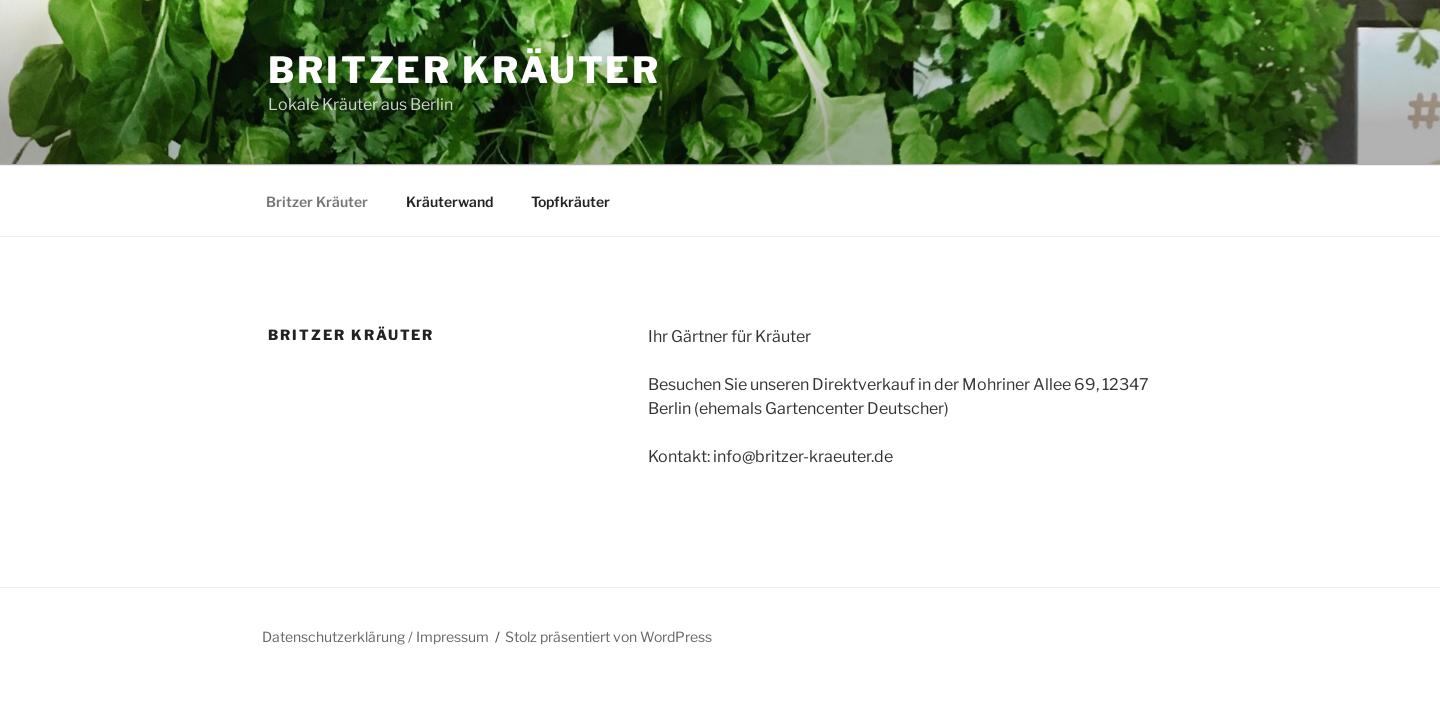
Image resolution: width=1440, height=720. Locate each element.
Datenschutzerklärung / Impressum (375, 636)
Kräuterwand (449, 201)
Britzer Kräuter (464, 70)
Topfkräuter (570, 201)
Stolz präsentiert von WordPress (608, 636)
